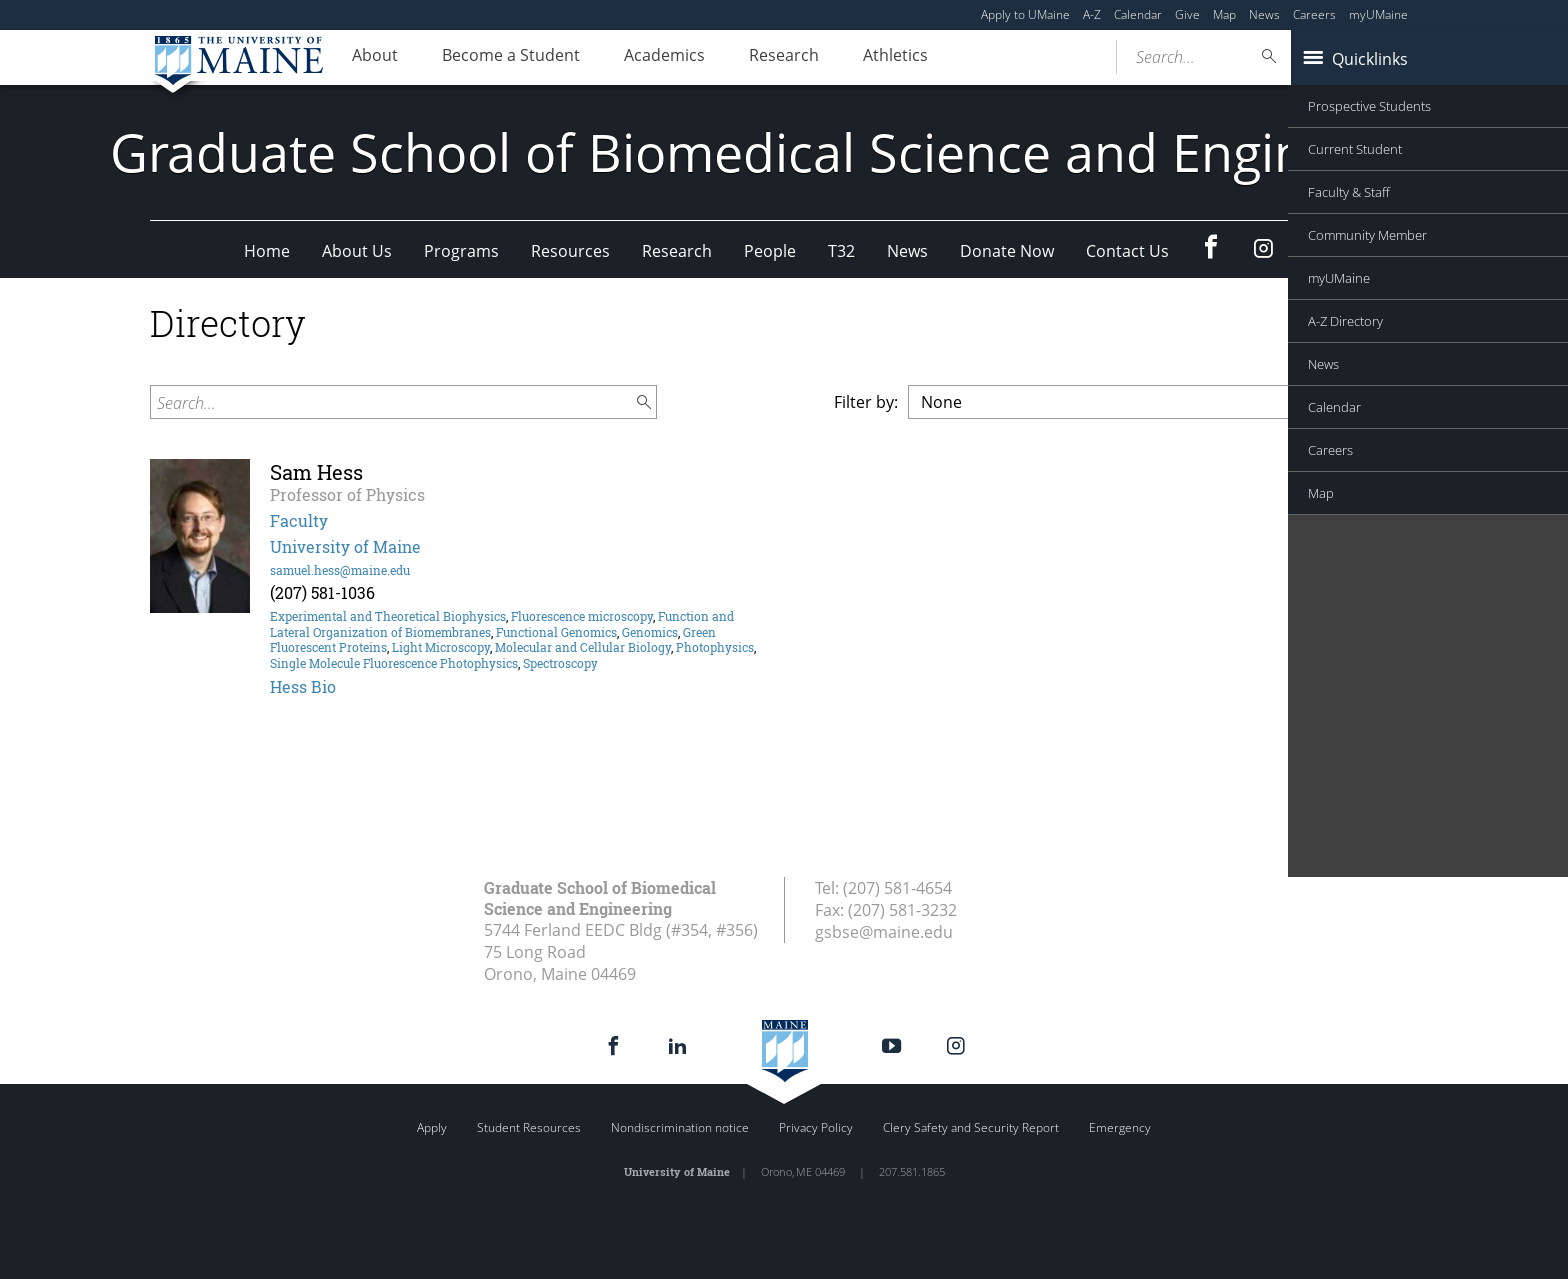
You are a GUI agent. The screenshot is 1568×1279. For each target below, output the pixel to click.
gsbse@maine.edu (884, 932)
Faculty (299, 520)
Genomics (650, 632)
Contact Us (1127, 251)
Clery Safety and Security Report (971, 1127)
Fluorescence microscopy (582, 616)
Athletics (940, 58)
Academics (689, 58)
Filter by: (866, 402)
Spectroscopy (560, 663)
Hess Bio (303, 686)
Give (1187, 14)
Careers (1314, 14)
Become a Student (526, 58)
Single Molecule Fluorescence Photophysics (394, 663)
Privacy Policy (816, 1127)
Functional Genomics (556, 632)
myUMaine (1378, 14)
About (380, 58)
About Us (357, 251)
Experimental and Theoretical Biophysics (388, 616)
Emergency (1120, 1127)
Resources (570, 251)
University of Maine (345, 546)
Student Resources (529, 1127)
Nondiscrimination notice (680, 1127)
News (1264, 14)
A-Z (1092, 14)
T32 (841, 251)
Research (819, 58)
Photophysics (715, 647)
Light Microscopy (441, 647)
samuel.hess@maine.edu (340, 570)
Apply (432, 1127)
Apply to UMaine (1025, 14)
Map (1224, 14)
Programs (461, 251)
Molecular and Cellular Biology (583, 647)
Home (267, 251)
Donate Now (1007, 251)
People (770, 251)
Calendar (1138, 14)
